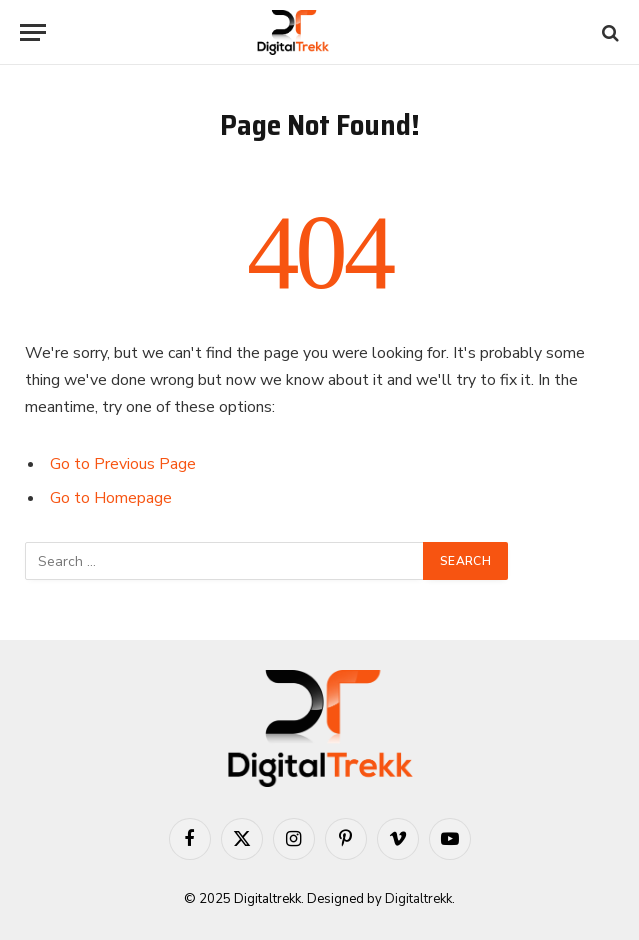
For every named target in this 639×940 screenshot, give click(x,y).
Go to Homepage (111, 498)
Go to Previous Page (123, 464)
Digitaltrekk (418, 899)
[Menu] (33, 32)
